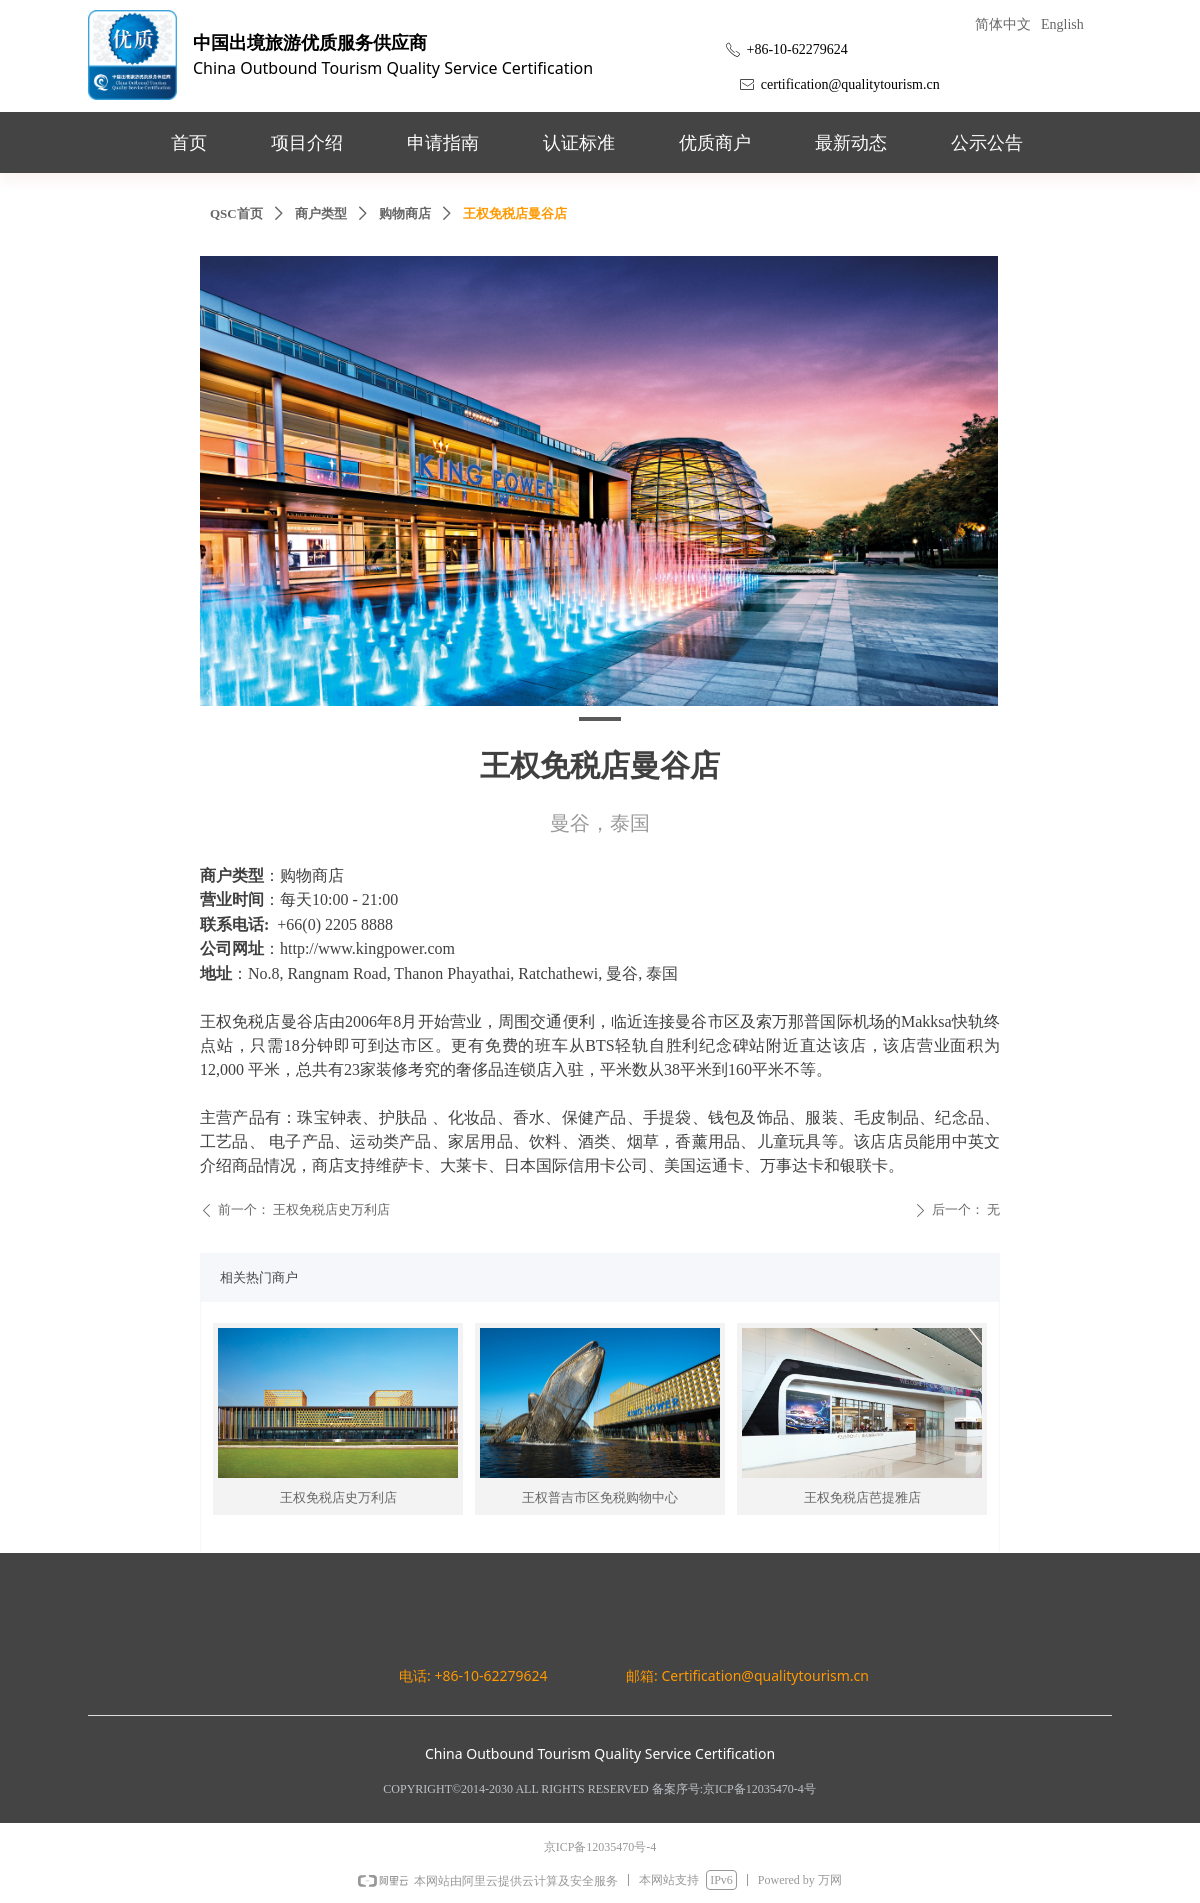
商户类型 (321, 213)
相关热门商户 (259, 1277)
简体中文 (1003, 24)
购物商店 (405, 213)
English (1062, 24)
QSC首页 (236, 213)
